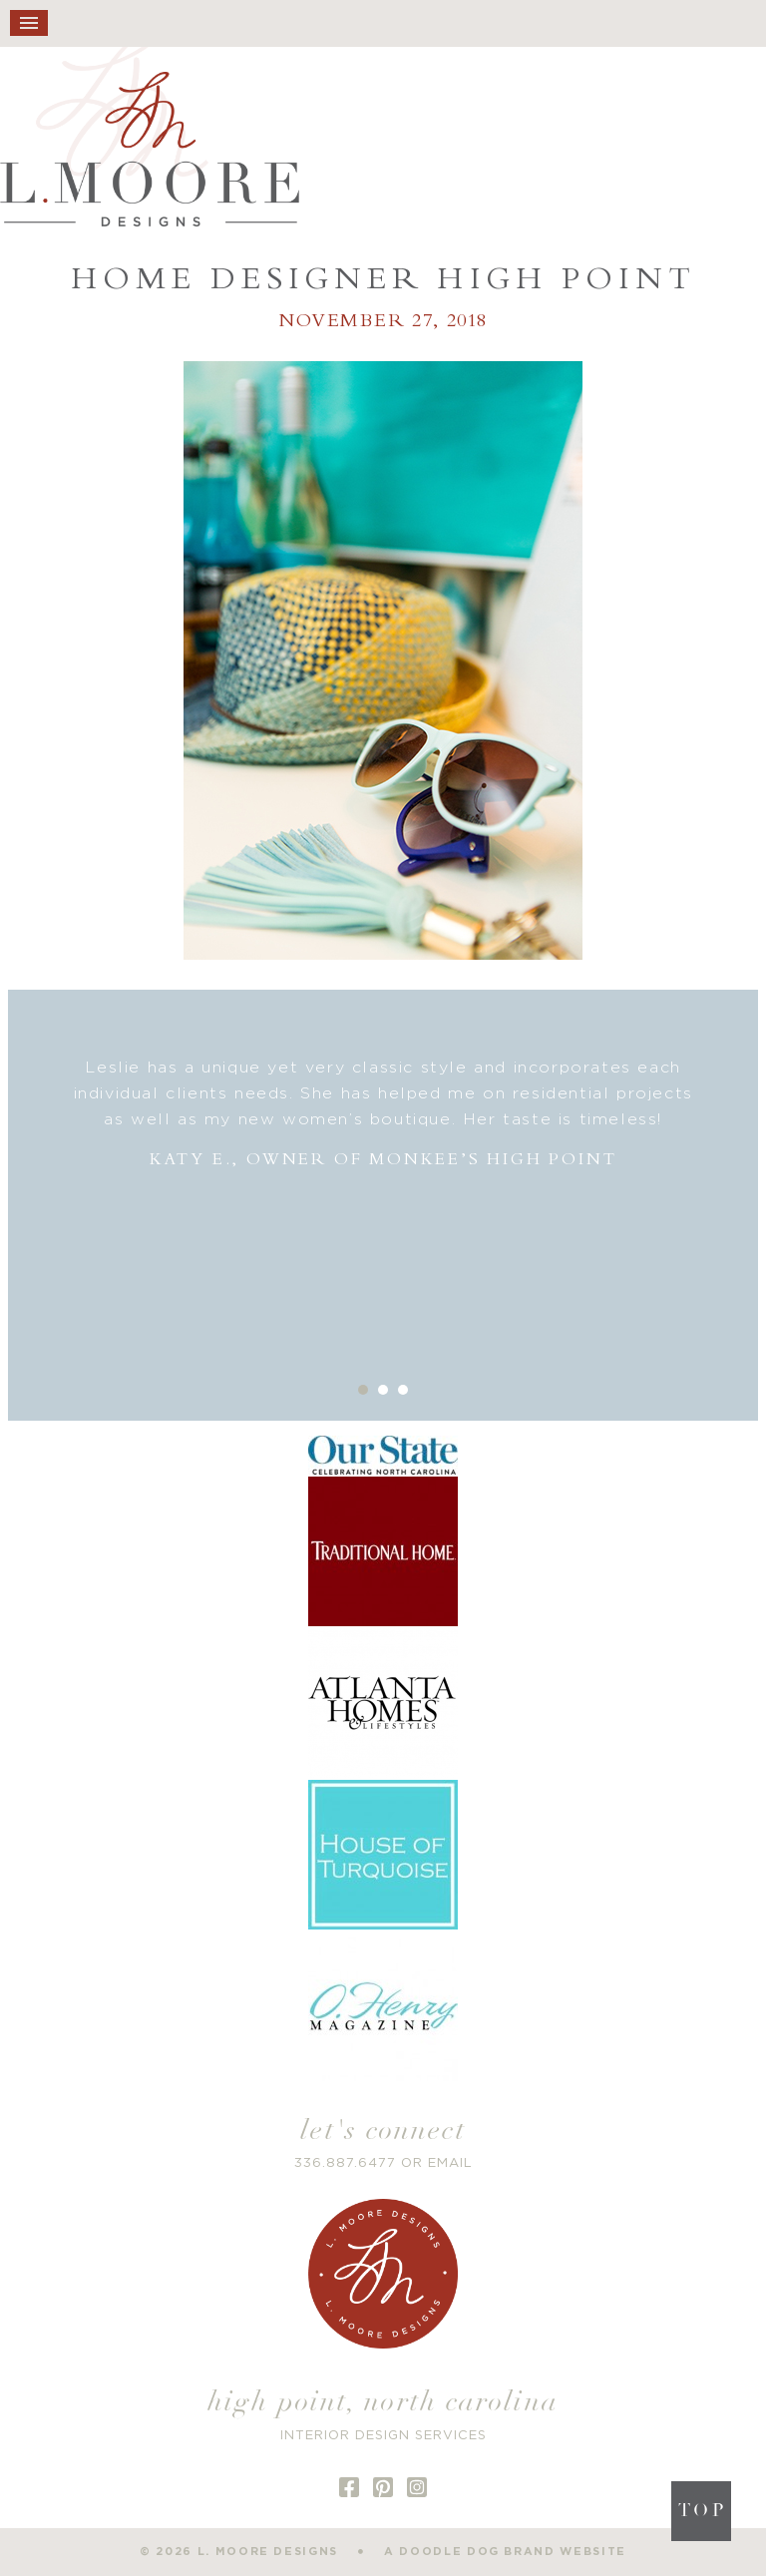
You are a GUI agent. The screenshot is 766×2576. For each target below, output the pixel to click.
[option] (383, 1114)
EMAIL (450, 2163)
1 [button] (363, 1390)
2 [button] (383, 1390)
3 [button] (403, 1390)
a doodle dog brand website (505, 2551)
